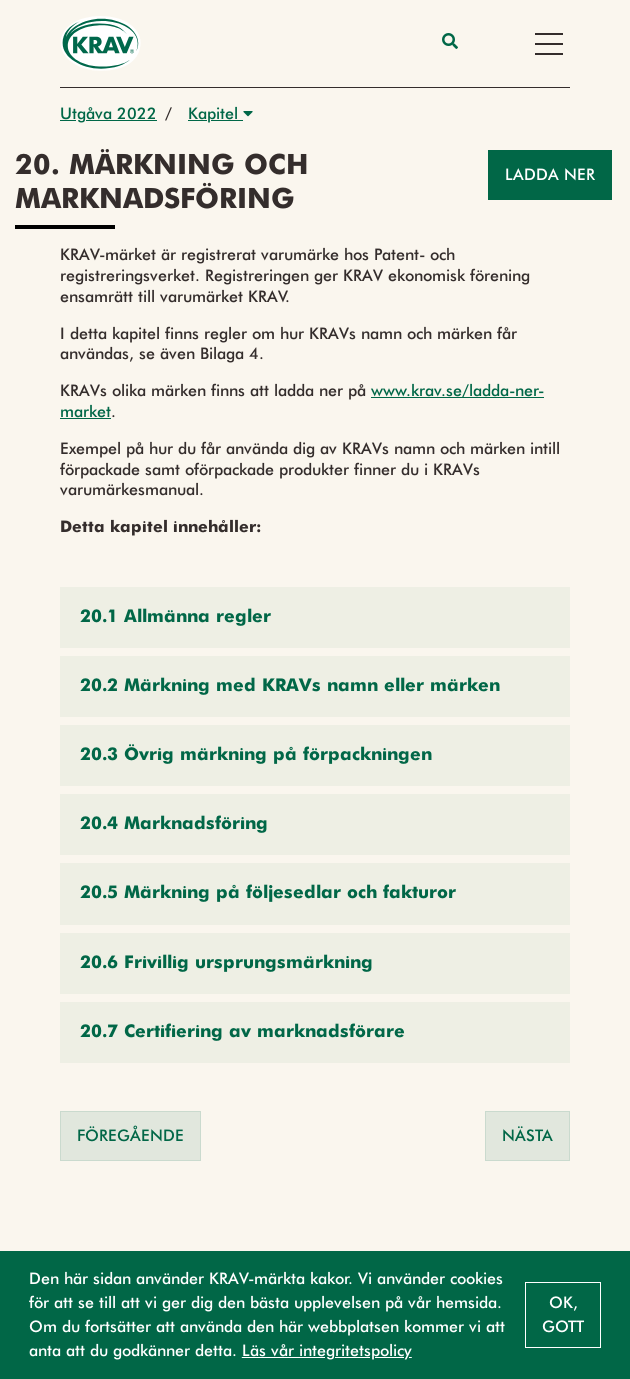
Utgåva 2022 (108, 113)
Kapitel (220, 113)
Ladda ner (550, 174)
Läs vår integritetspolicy (327, 1350)
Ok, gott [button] (563, 1314)
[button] (315, 617)
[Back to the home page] (100, 43)
